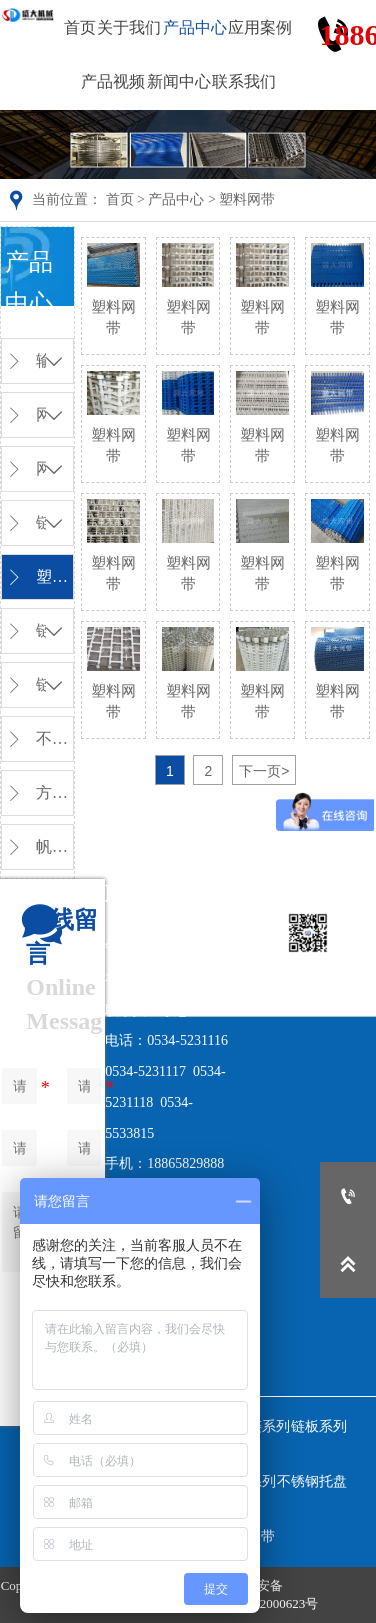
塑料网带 (247, 199)
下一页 (264, 771)
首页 (120, 199)
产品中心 (176, 199)
